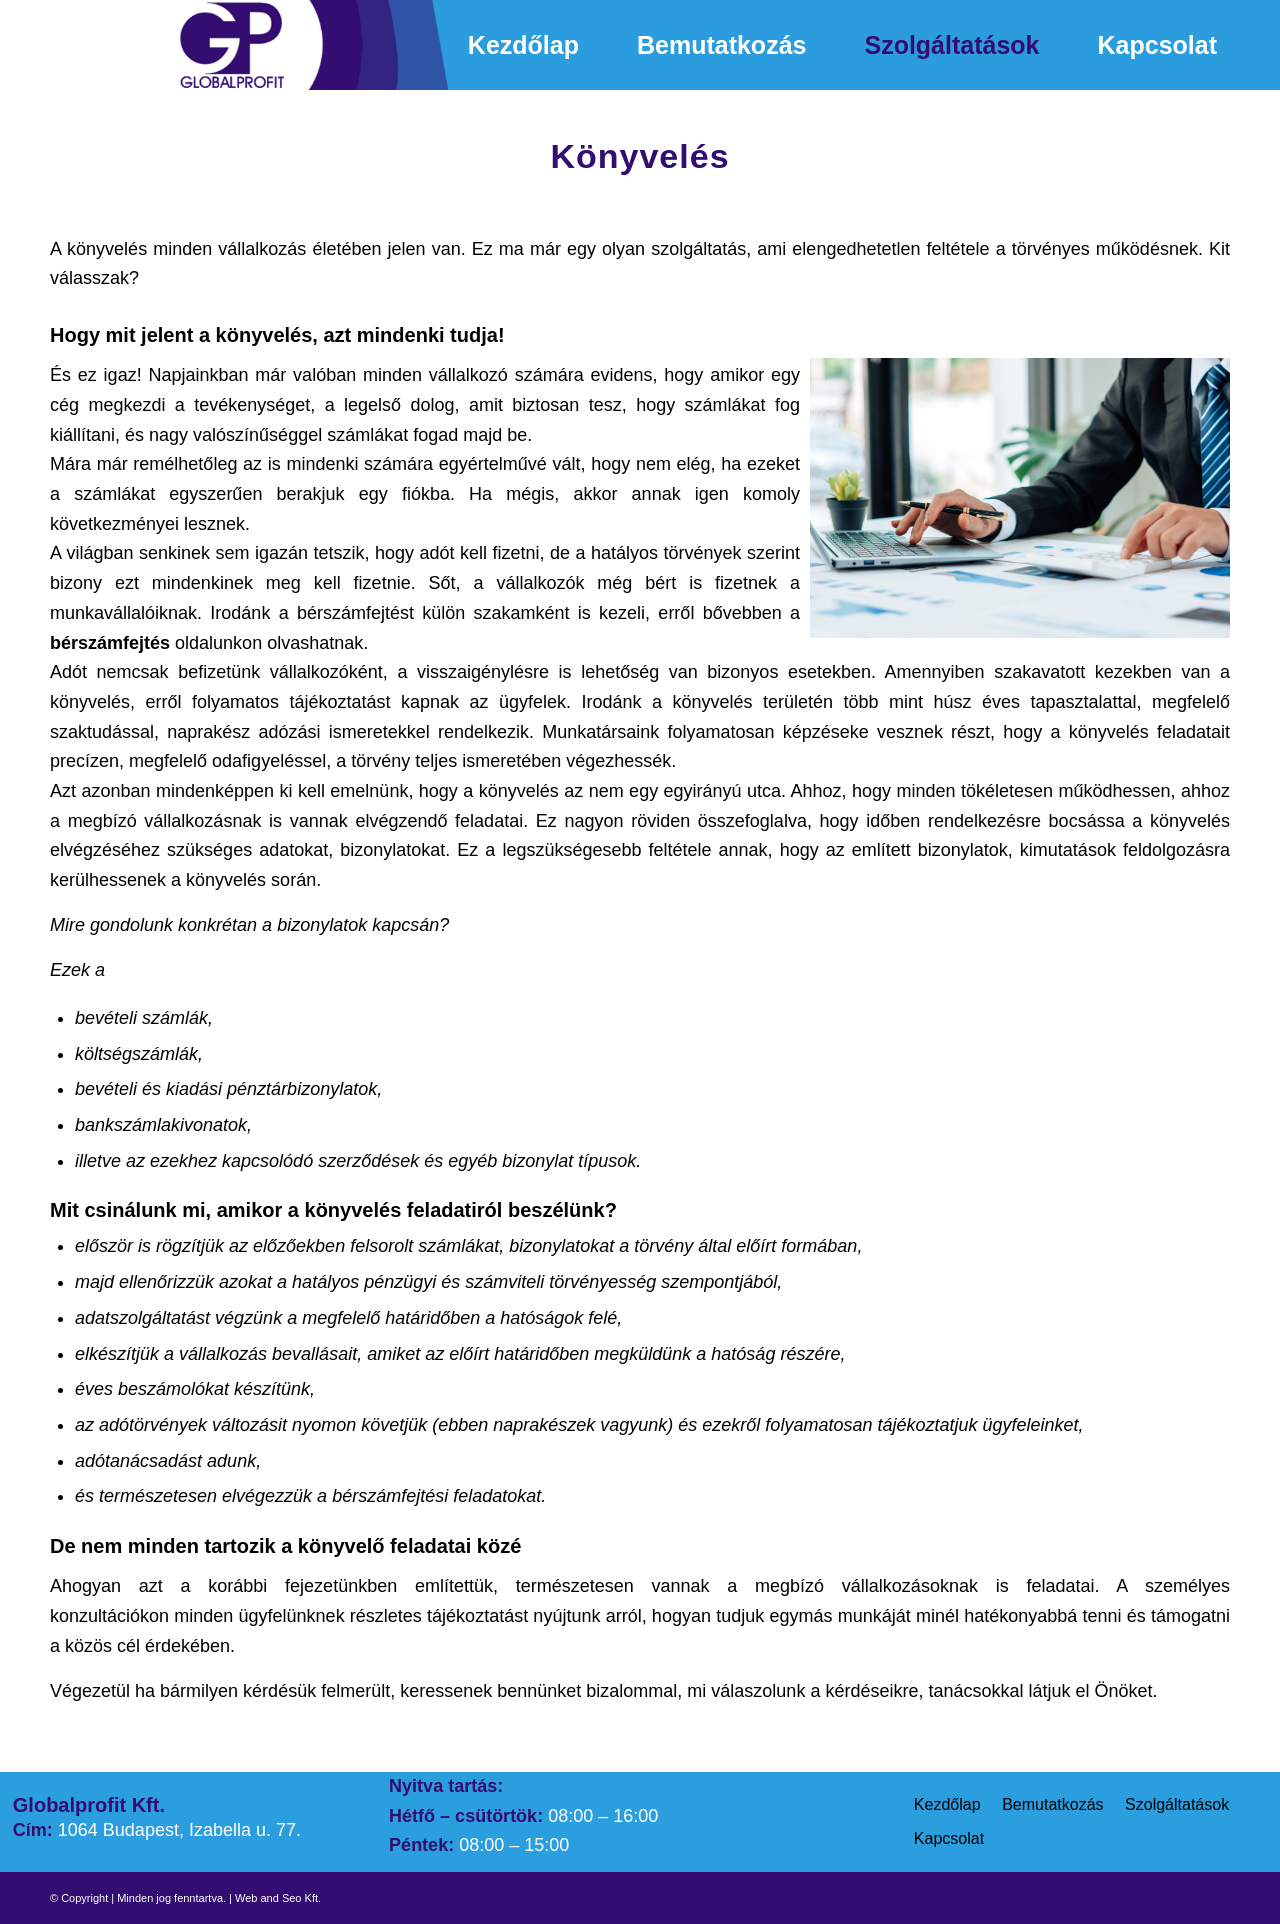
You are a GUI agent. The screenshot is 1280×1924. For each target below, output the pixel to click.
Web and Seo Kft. (278, 1898)
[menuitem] (523, 45)
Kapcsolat (949, 1838)
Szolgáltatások (1177, 1804)
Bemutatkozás (1052, 1804)
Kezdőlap (947, 1804)
